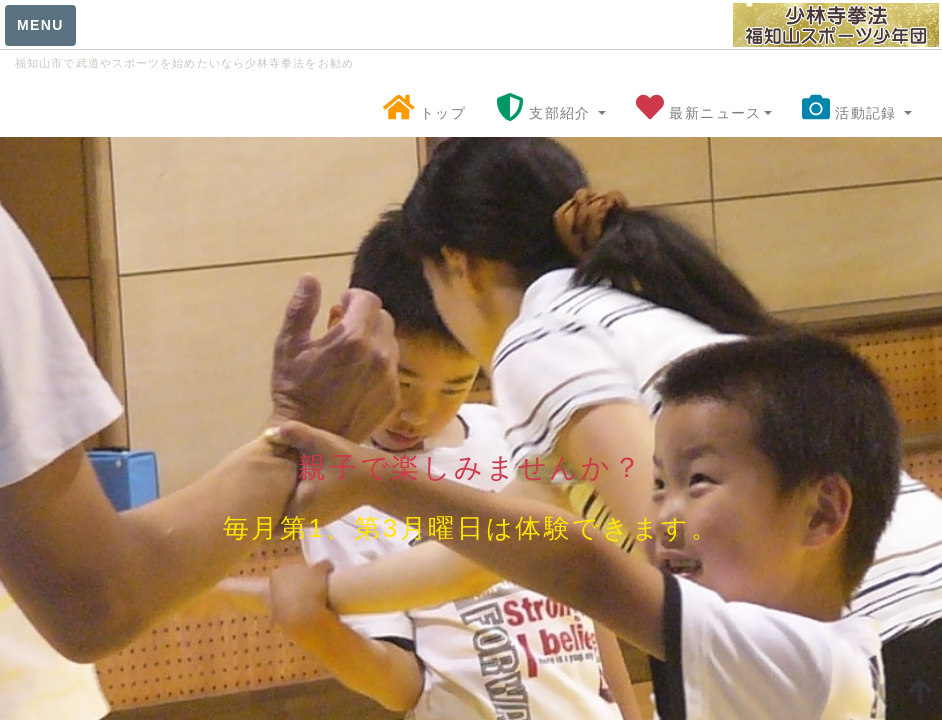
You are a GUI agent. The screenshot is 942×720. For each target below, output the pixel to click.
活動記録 (857, 112)
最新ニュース (704, 112)
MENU (40, 25)
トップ (424, 112)
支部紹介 (551, 112)
